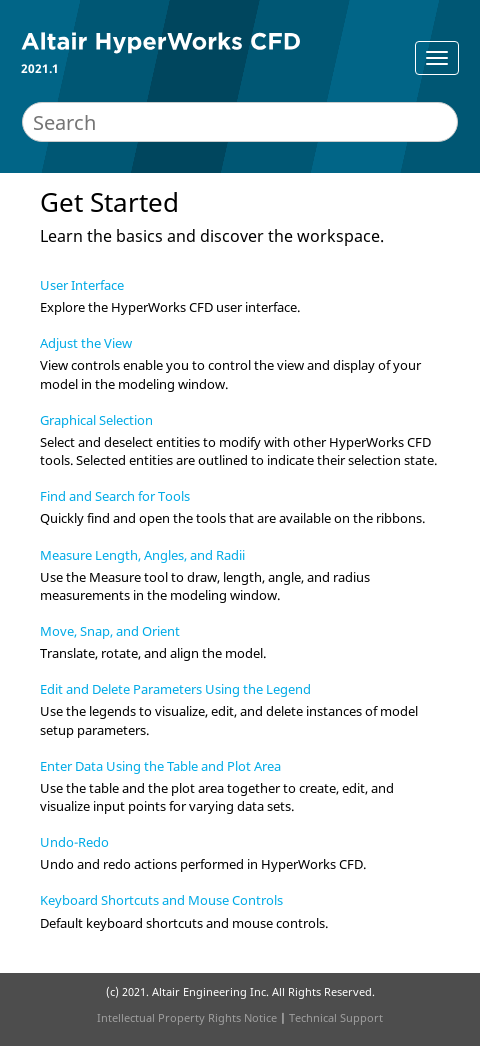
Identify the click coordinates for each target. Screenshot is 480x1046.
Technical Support (336, 1017)
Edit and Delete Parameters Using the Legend (175, 689)
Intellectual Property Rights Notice (187, 1017)
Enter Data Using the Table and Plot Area (160, 766)
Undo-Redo (74, 842)
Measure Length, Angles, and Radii (142, 555)
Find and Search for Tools (115, 496)
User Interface (82, 285)
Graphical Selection (96, 420)
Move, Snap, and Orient (110, 631)
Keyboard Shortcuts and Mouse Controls (161, 900)
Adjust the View (86, 343)
